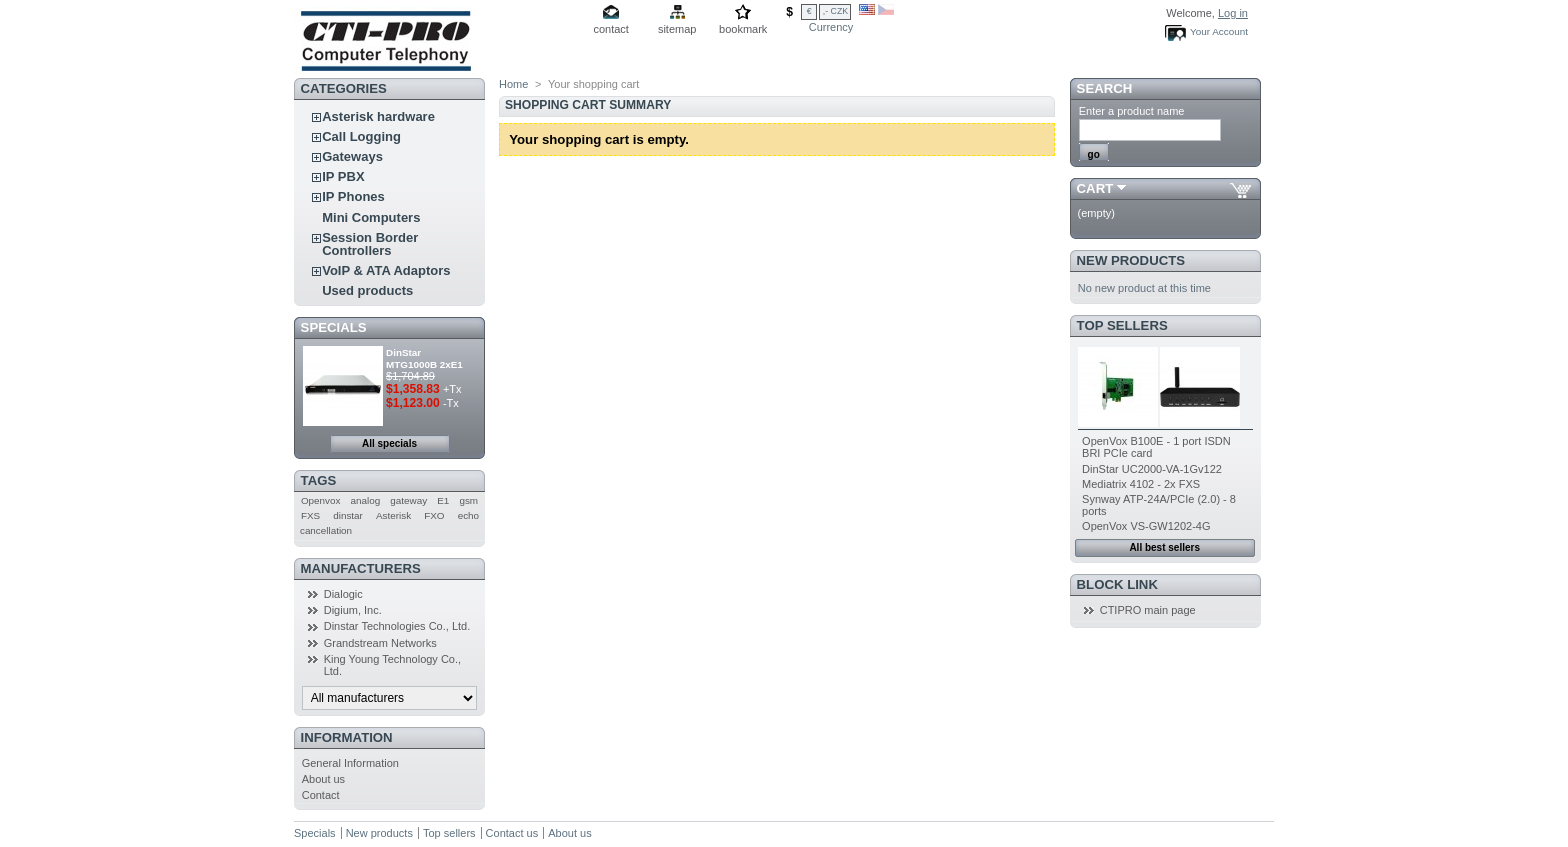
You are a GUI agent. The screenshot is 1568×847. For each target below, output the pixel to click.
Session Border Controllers (370, 244)
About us (323, 779)
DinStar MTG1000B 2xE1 (424, 358)
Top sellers (1122, 325)
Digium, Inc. (353, 610)
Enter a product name (1132, 111)
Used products (367, 290)
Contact (321, 795)
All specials (389, 443)
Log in (1233, 13)
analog (366, 500)
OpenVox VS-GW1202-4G (1146, 526)
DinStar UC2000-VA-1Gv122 (1152, 469)
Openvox (321, 500)
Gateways (352, 156)
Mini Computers (371, 217)
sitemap (677, 29)
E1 (443, 500)
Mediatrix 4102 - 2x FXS (1141, 484)
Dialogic (343, 594)
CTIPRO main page (1148, 610)
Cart (1095, 188)
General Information (350, 763)
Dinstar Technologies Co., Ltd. (397, 626)
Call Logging (361, 136)
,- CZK (835, 11)
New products (1131, 260)
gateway (408, 500)
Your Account (1219, 31)
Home (513, 84)
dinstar (348, 515)
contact (610, 29)
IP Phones (353, 196)
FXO (434, 515)
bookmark (743, 29)
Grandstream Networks (380, 643)
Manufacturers (361, 568)
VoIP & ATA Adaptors (386, 270)
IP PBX (343, 176)
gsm (468, 500)
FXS (310, 515)
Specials (334, 327)
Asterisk (393, 515)
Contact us (512, 833)
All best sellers (1164, 547)
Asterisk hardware (378, 116)
